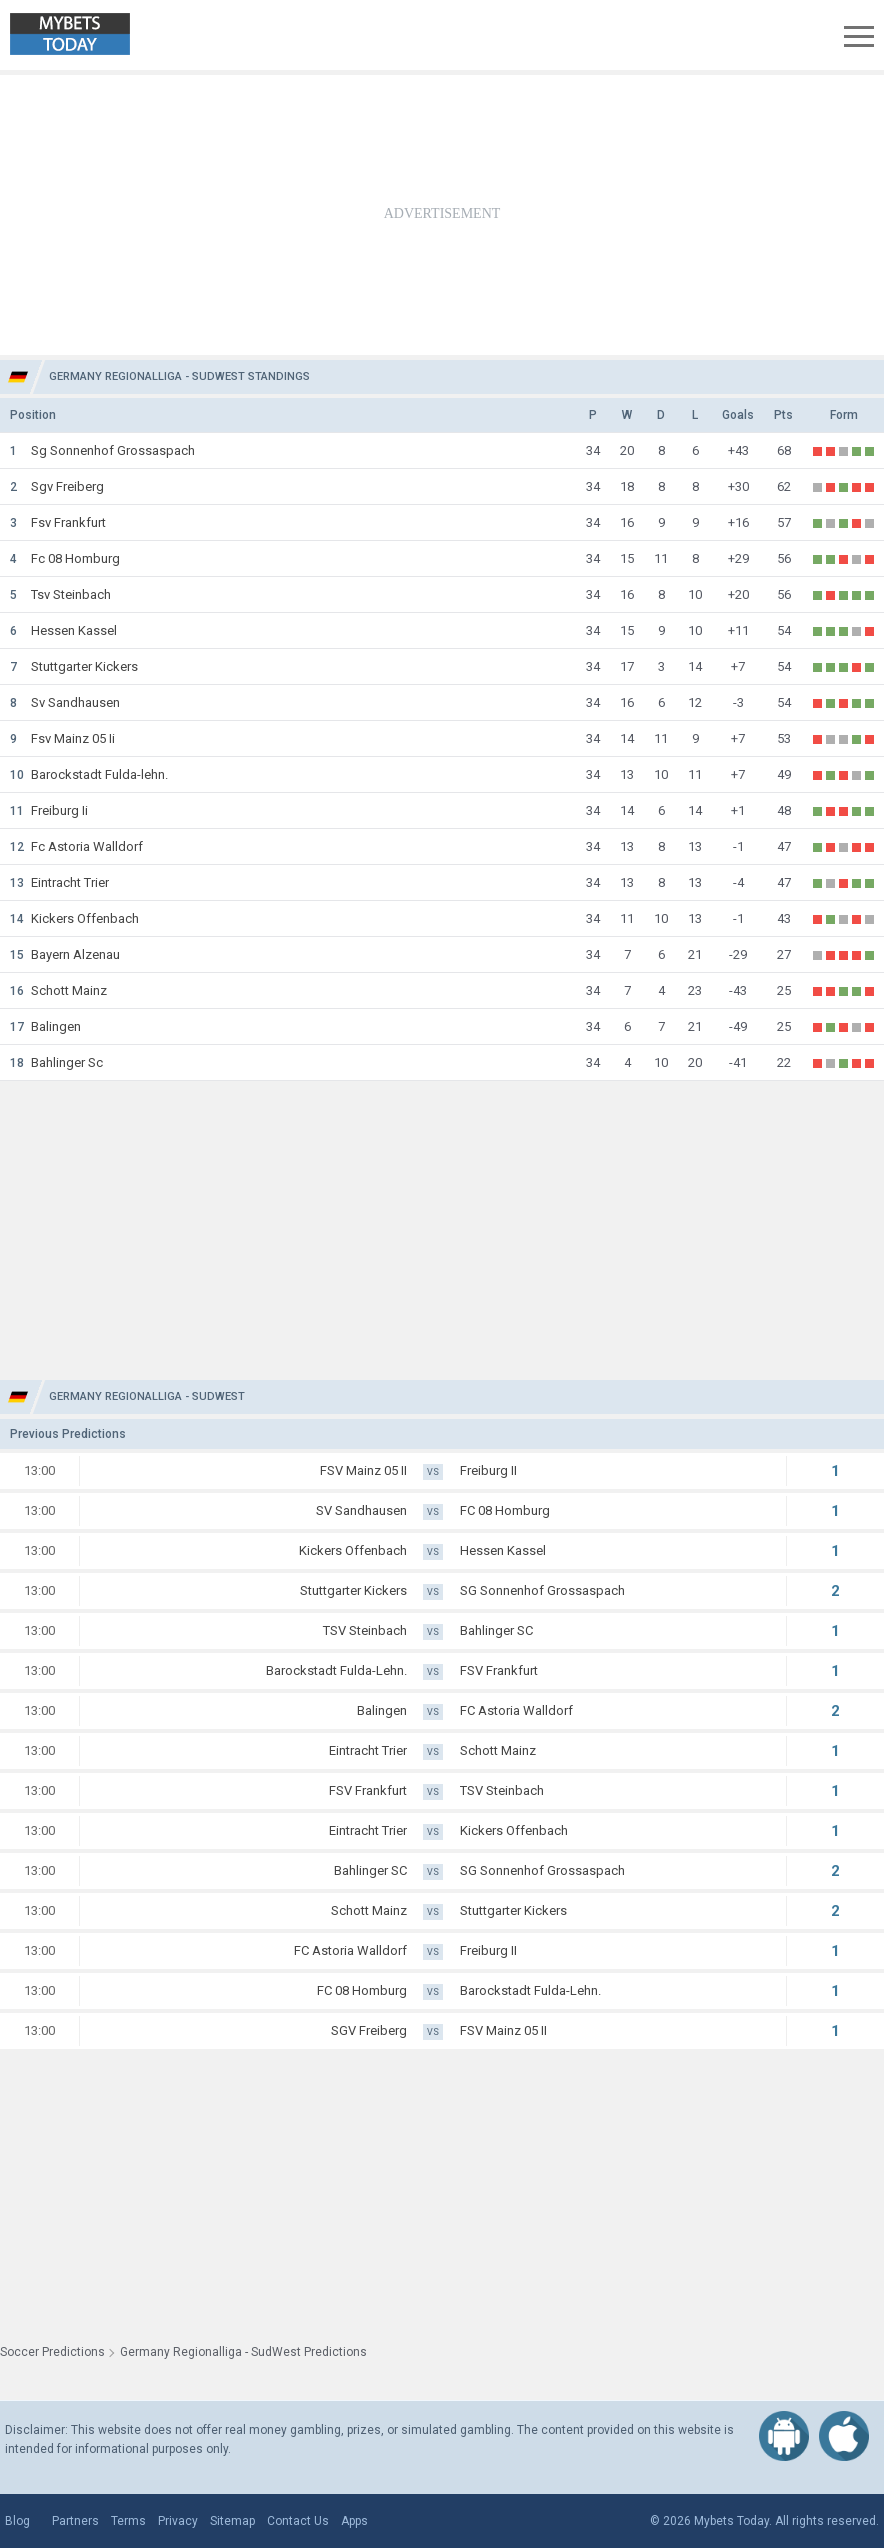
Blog (17, 2521)
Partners (75, 2521)
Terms (128, 2521)
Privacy (178, 2521)
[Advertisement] (442, 215)
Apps (354, 2521)
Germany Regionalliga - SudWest (147, 1396)
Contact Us (298, 2521)
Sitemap (232, 2521)
